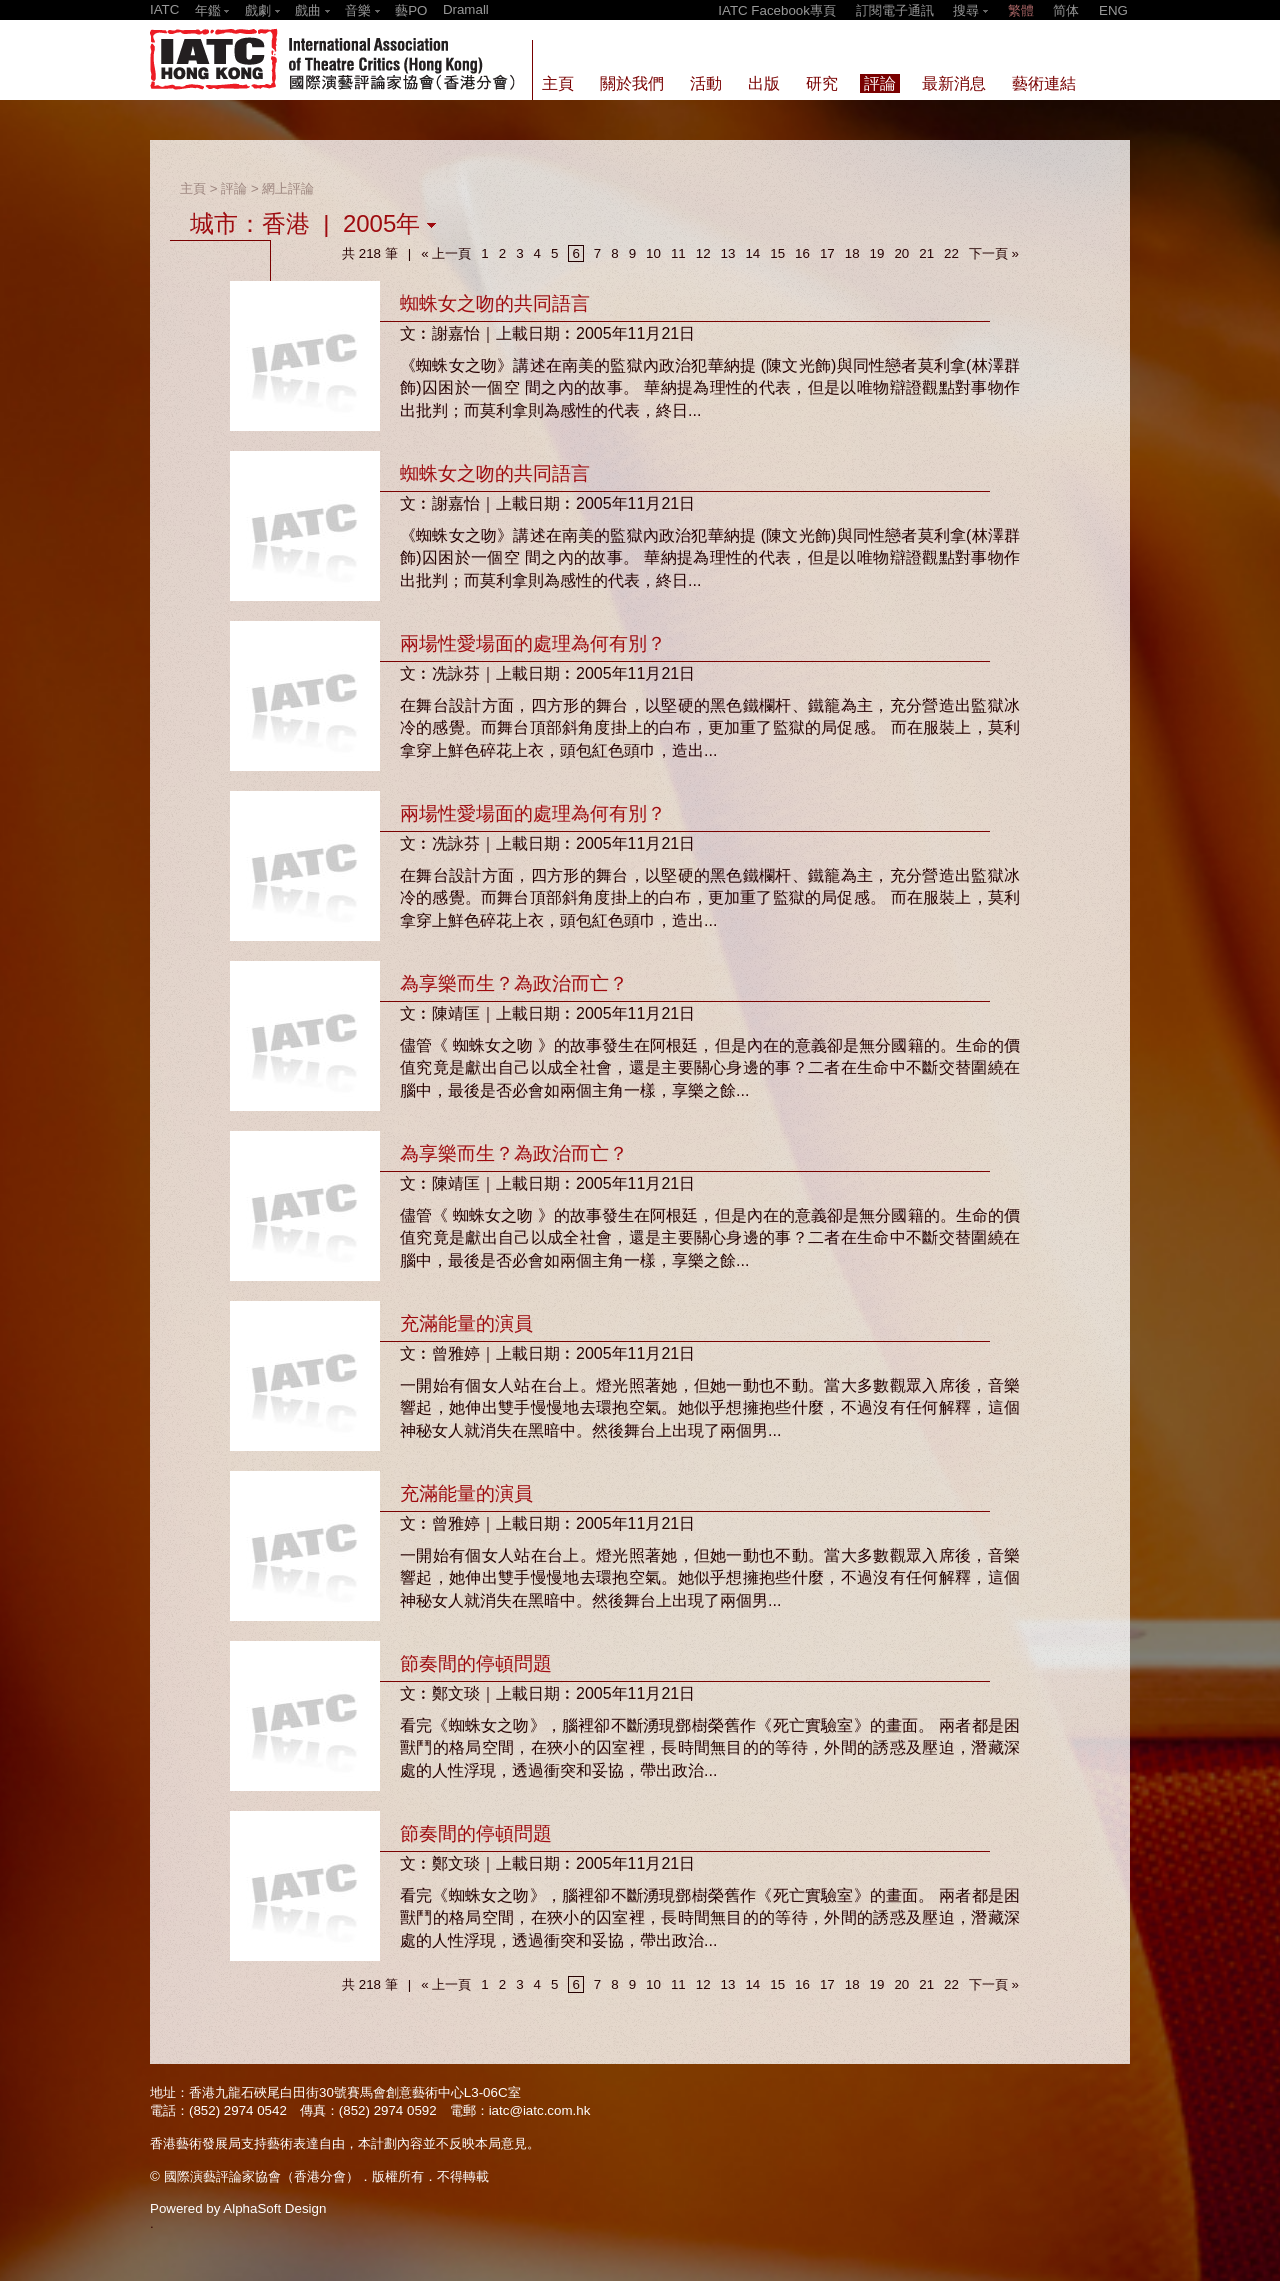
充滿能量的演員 (466, 1323)
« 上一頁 (446, 253)
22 (951, 253)
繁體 (1021, 10)
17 (827, 253)
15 (777, 253)
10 (653, 253)
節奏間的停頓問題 (476, 1663)
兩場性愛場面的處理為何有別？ (533, 643)
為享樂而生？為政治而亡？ (514, 983)
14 (752, 253)
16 (802, 253)
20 (901, 253)
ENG (1113, 10)
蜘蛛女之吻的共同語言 (495, 303)
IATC (164, 9)
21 (926, 253)
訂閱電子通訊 (895, 10)
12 (703, 253)
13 (728, 253)
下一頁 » (994, 253)
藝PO (411, 10)
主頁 (193, 188)
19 (877, 253)
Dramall (466, 9)
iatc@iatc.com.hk (540, 2110)
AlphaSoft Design (274, 2208)
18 (852, 253)
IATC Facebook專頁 (777, 10)
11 (678, 253)
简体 (1066, 10)
